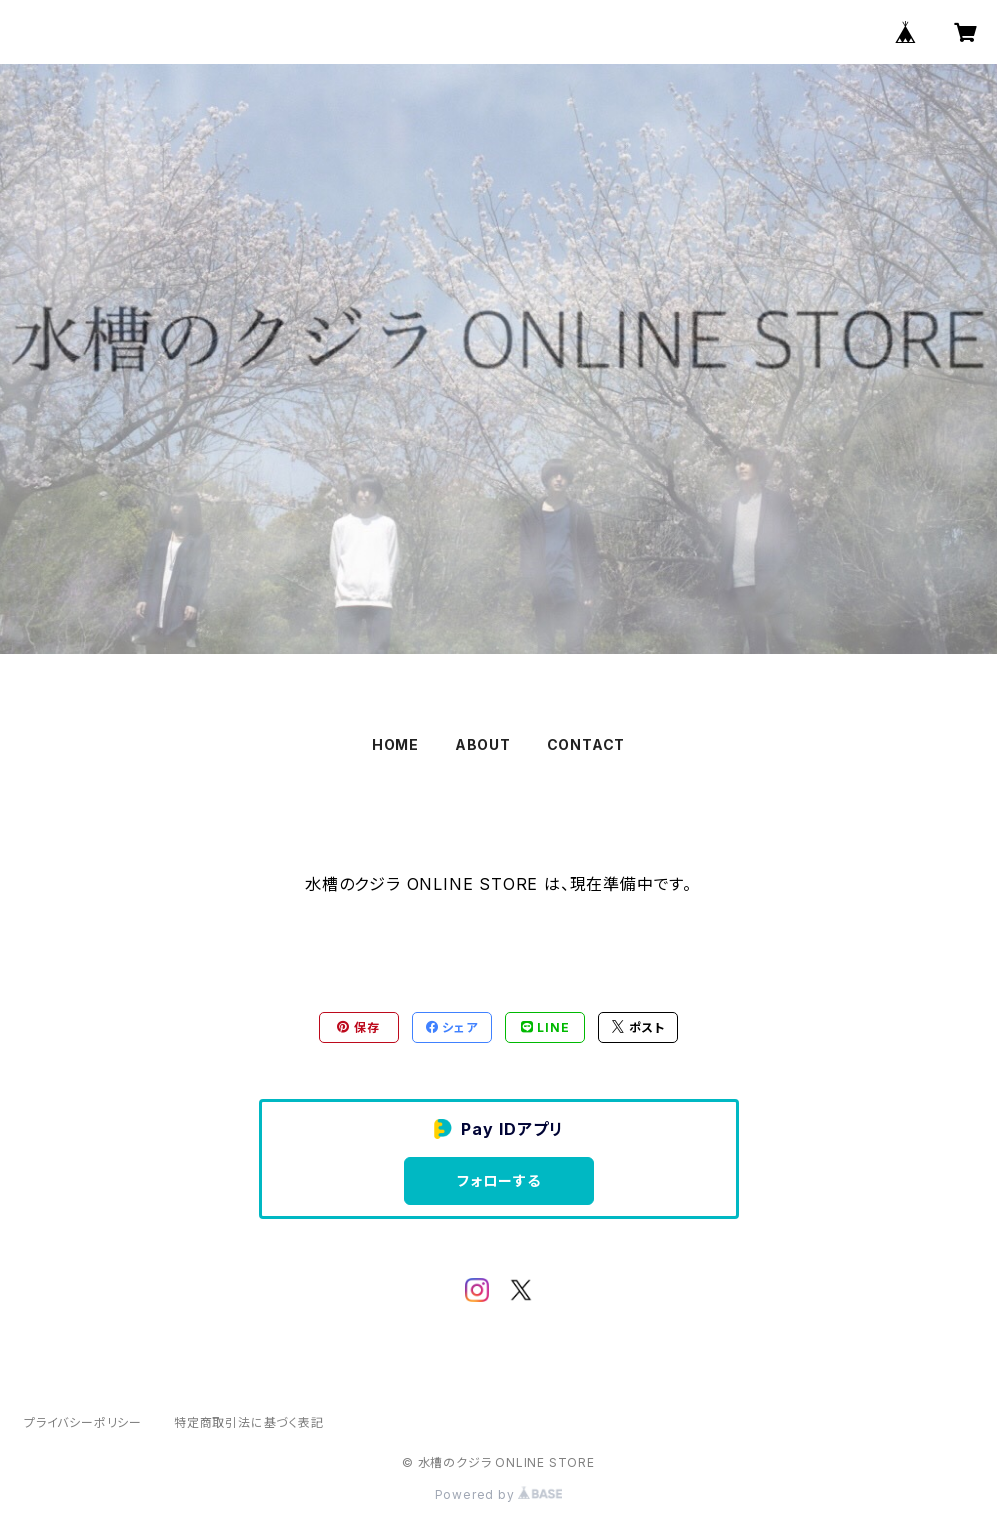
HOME (395, 744)
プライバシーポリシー (83, 1422)
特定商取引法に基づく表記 (249, 1422)
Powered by (499, 1494)
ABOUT (483, 744)
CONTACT (586, 744)
